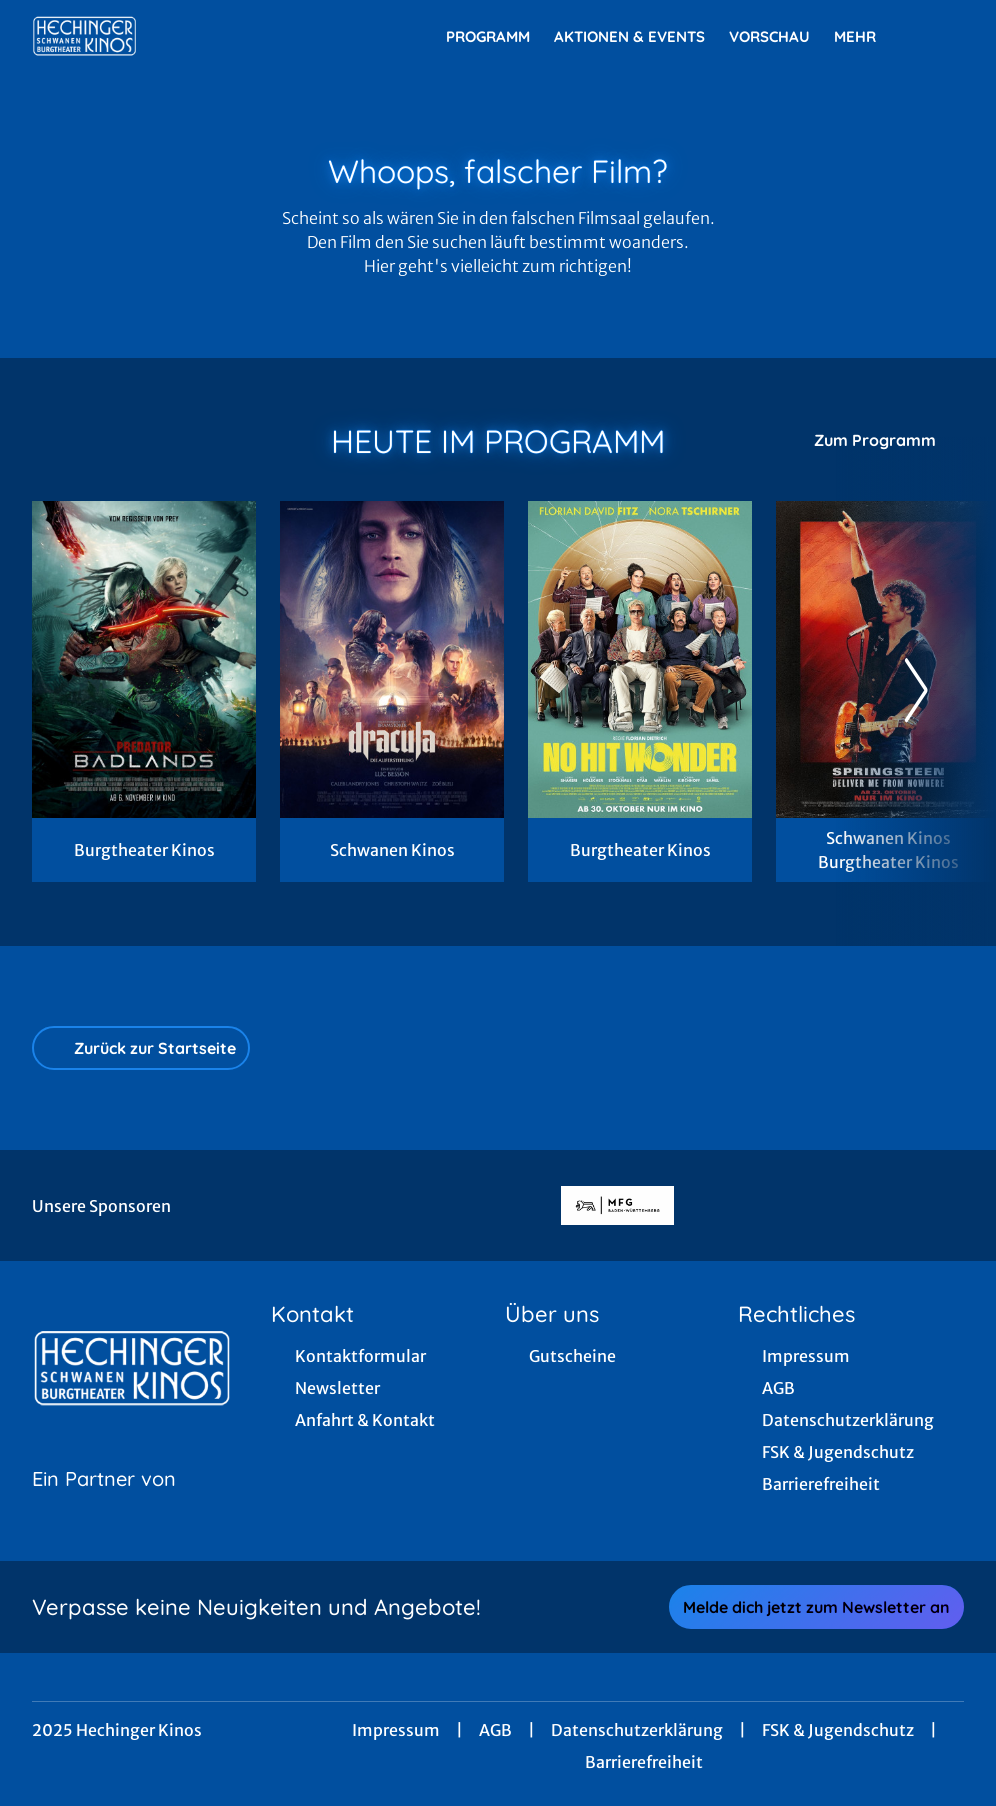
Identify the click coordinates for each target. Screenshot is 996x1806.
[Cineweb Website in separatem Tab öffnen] (104, 1504)
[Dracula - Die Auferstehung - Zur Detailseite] (392, 659)
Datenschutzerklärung (637, 1730)
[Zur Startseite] (172, 36)
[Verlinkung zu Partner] (617, 1206)
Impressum (396, 1730)
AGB (495, 1730)
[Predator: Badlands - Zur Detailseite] (144, 659)
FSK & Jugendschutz (838, 1730)
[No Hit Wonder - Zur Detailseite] (640, 659)
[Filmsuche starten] (944, 36)
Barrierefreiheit (644, 1762)
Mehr (867, 37)
